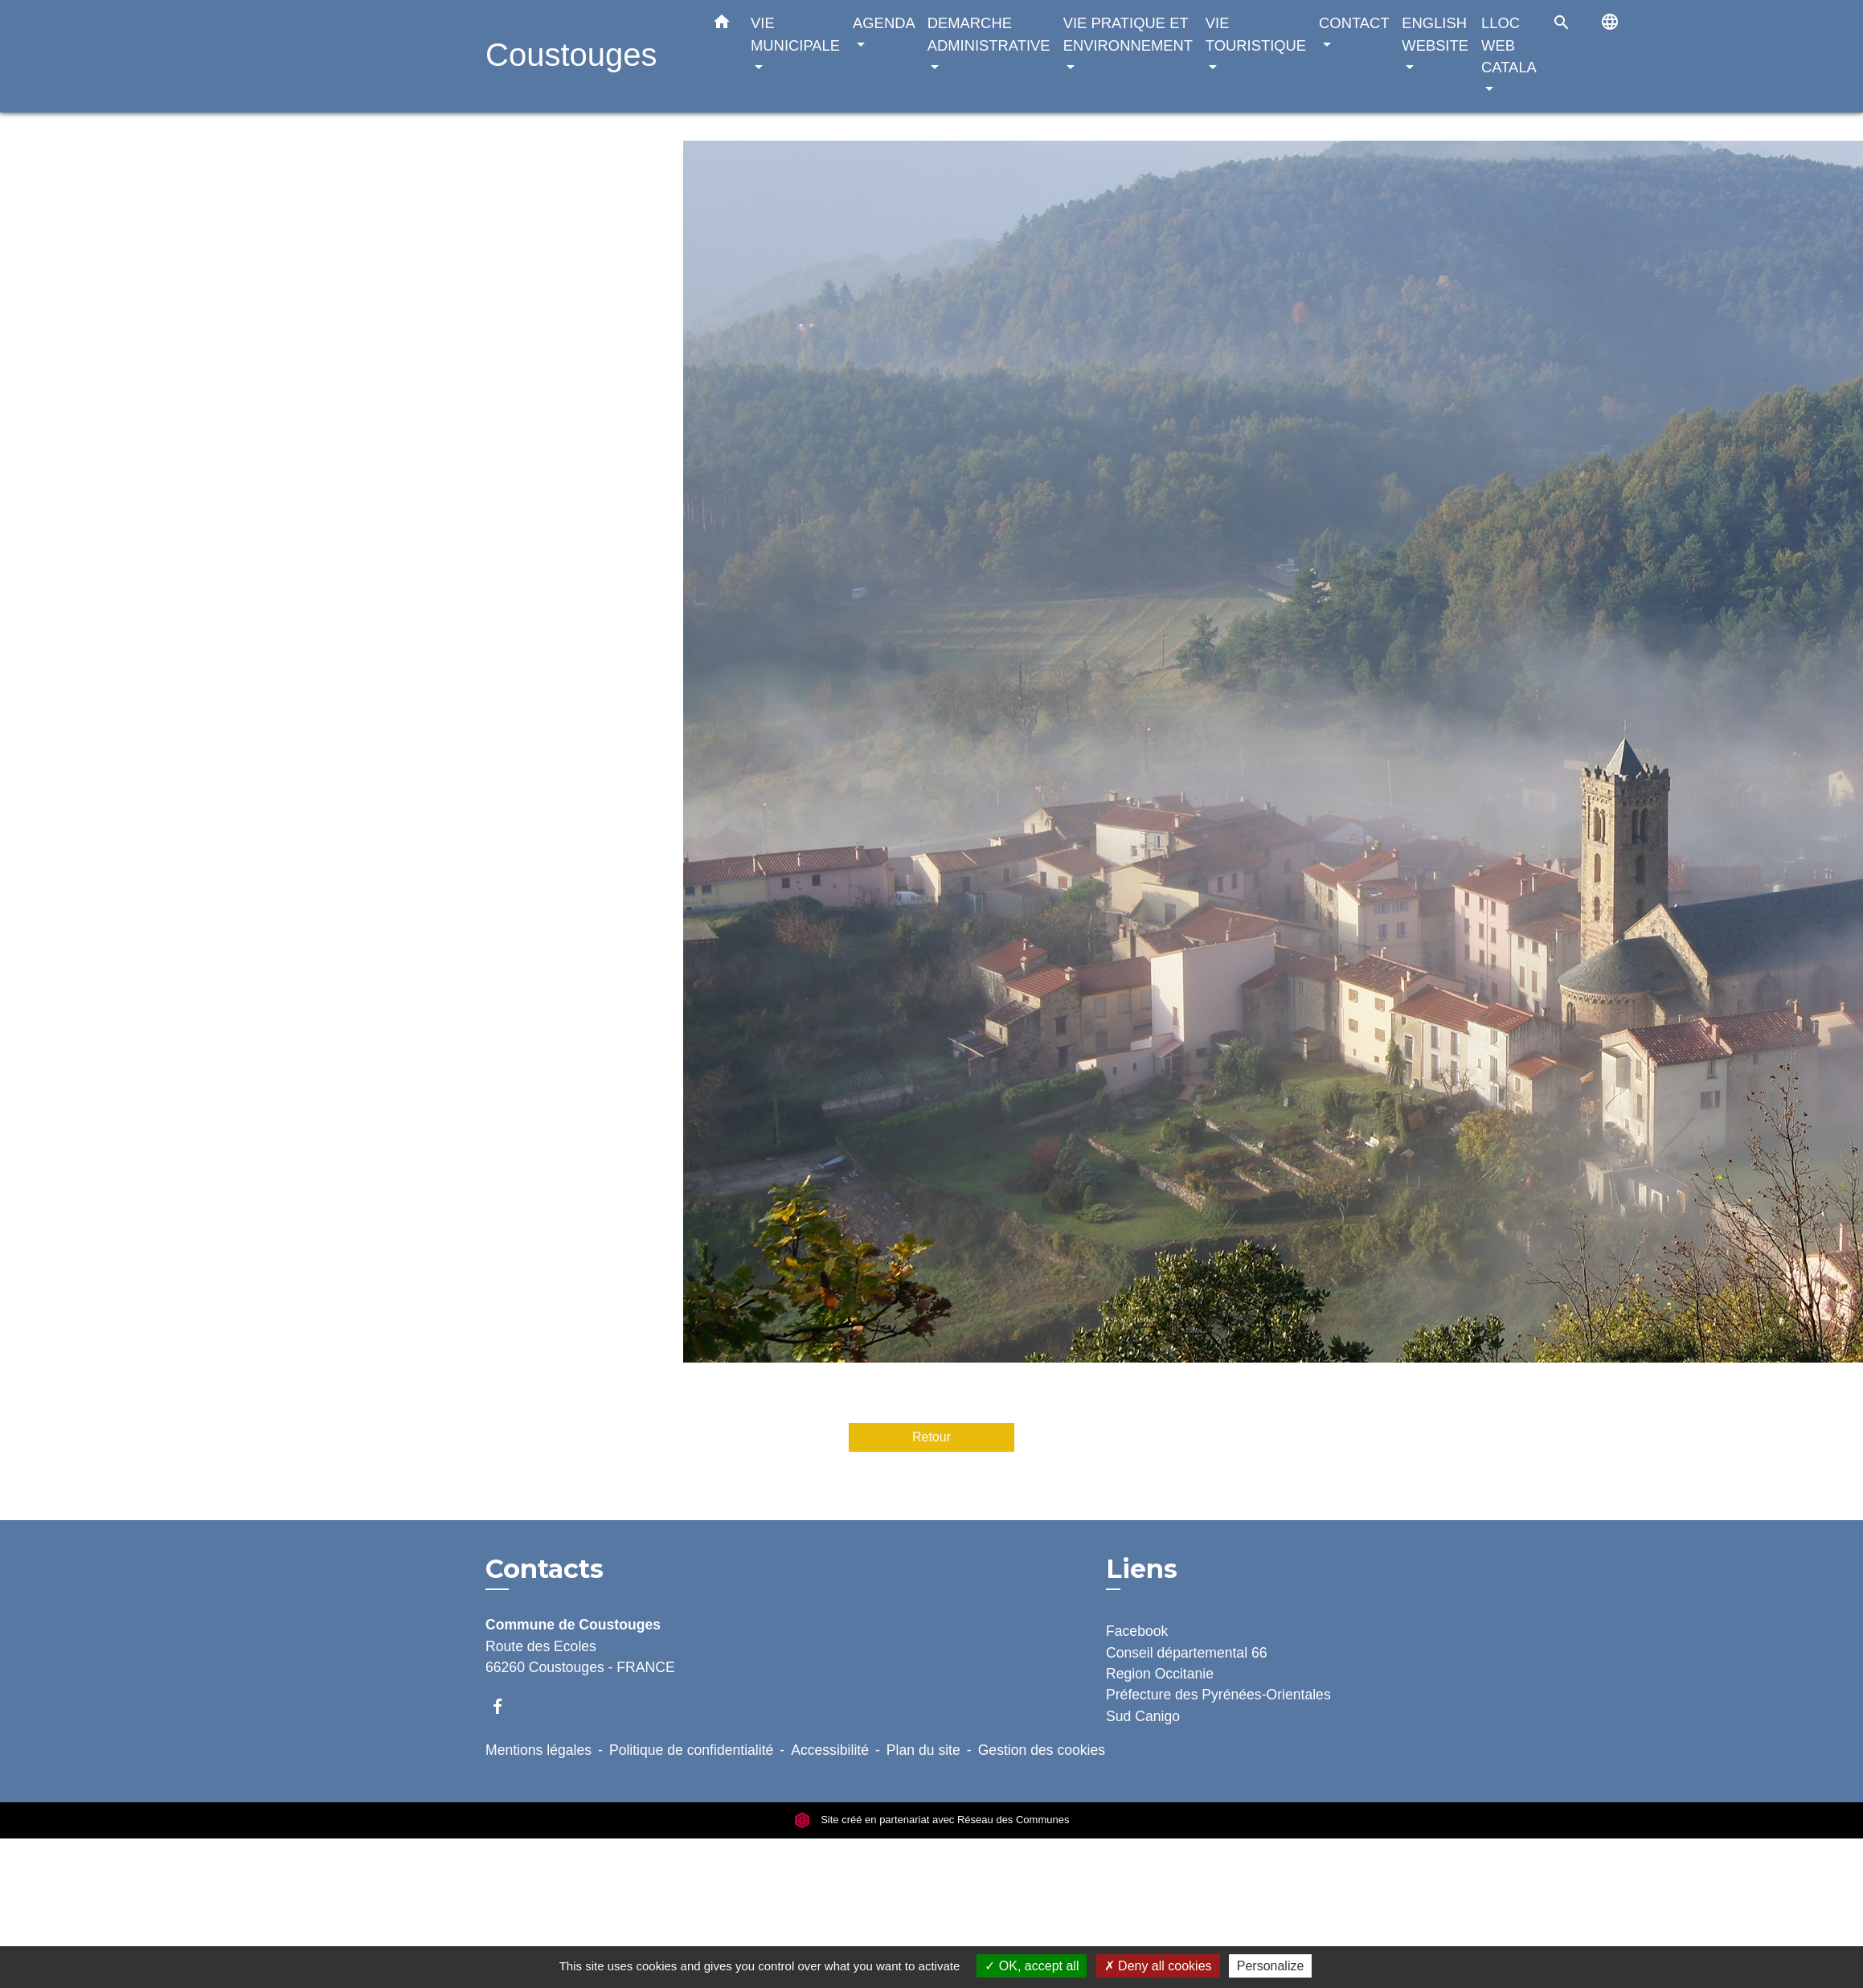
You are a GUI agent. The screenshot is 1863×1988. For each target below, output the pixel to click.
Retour (931, 1437)
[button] (721, 25)
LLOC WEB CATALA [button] (1508, 45)
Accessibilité (830, 1750)
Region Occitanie (1160, 1674)
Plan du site (923, 1750)
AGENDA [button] (884, 22)
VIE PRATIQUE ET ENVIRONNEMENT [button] (1128, 34)
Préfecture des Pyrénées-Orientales (1218, 1695)
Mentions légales (538, 1750)
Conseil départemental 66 (1186, 1653)
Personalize (1270, 1966)
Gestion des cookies (1041, 1750)
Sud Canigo (1143, 1716)
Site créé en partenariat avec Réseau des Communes (932, 1820)
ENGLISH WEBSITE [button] (1435, 34)
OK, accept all (1032, 1966)
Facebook (1137, 1631)
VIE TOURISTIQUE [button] (1256, 34)
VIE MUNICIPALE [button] (795, 34)
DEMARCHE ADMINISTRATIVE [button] (988, 34)
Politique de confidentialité (691, 1750)
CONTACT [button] (1354, 22)
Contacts (544, 1569)
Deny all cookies (1158, 1966)
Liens (1141, 1568)
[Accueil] (585, 57)
